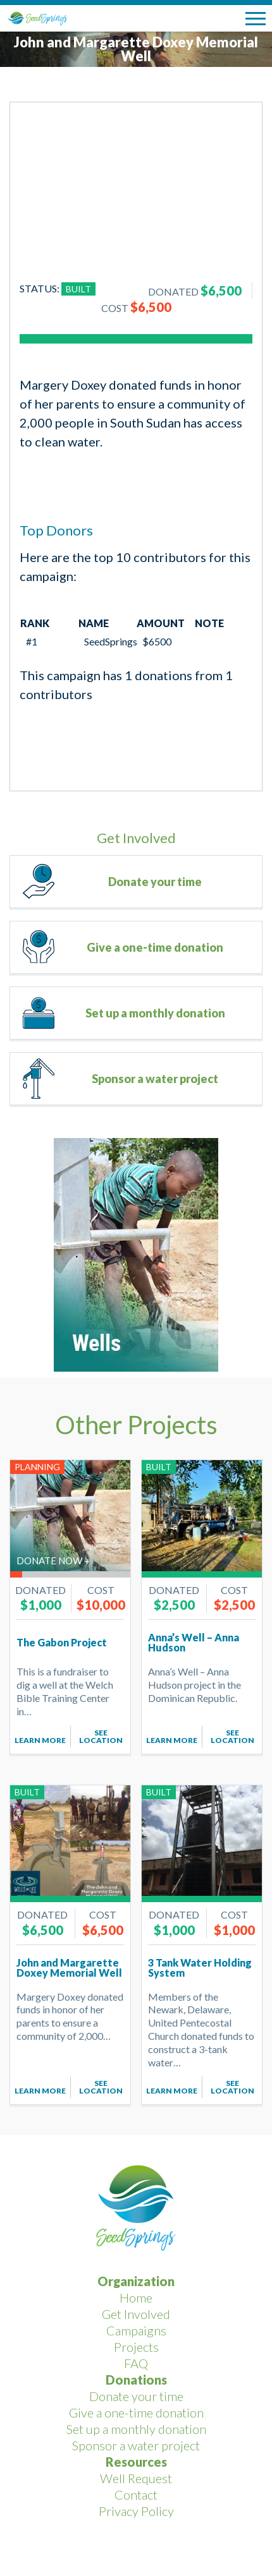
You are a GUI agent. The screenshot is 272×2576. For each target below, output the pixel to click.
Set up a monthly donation (155, 1013)
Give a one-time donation (155, 947)
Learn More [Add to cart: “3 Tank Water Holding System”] (171, 2090)
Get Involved (136, 2313)
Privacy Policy (136, 2511)
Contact (136, 2494)
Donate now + (53, 1560)
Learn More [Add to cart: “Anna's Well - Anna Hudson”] (171, 1740)
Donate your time (155, 882)
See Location (101, 1736)
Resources (136, 2461)
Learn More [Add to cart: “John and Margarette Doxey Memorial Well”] (40, 2090)
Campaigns (136, 2330)
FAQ (136, 2363)
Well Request (136, 2478)
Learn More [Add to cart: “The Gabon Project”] (40, 1740)
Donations (136, 2379)
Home (136, 2297)
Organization (136, 2281)
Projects (136, 2346)
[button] (255, 18)
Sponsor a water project (155, 1079)
